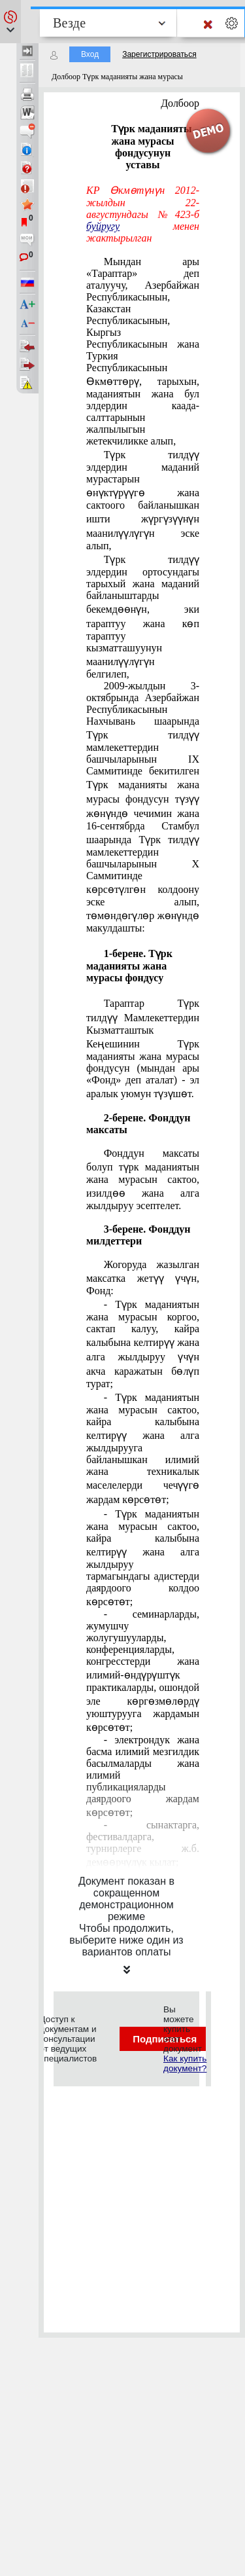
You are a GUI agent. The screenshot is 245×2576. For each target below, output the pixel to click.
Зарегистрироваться (159, 54)
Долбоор (180, 103)
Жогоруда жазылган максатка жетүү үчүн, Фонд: (142, 1277)
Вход (90, 54)
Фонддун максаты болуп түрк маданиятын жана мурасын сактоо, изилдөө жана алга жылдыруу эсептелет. (142, 1179)
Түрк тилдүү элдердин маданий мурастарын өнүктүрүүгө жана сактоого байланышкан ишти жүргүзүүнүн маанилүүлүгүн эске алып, (142, 500)
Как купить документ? (184, 2063)
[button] (10, 21)
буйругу (103, 226)
